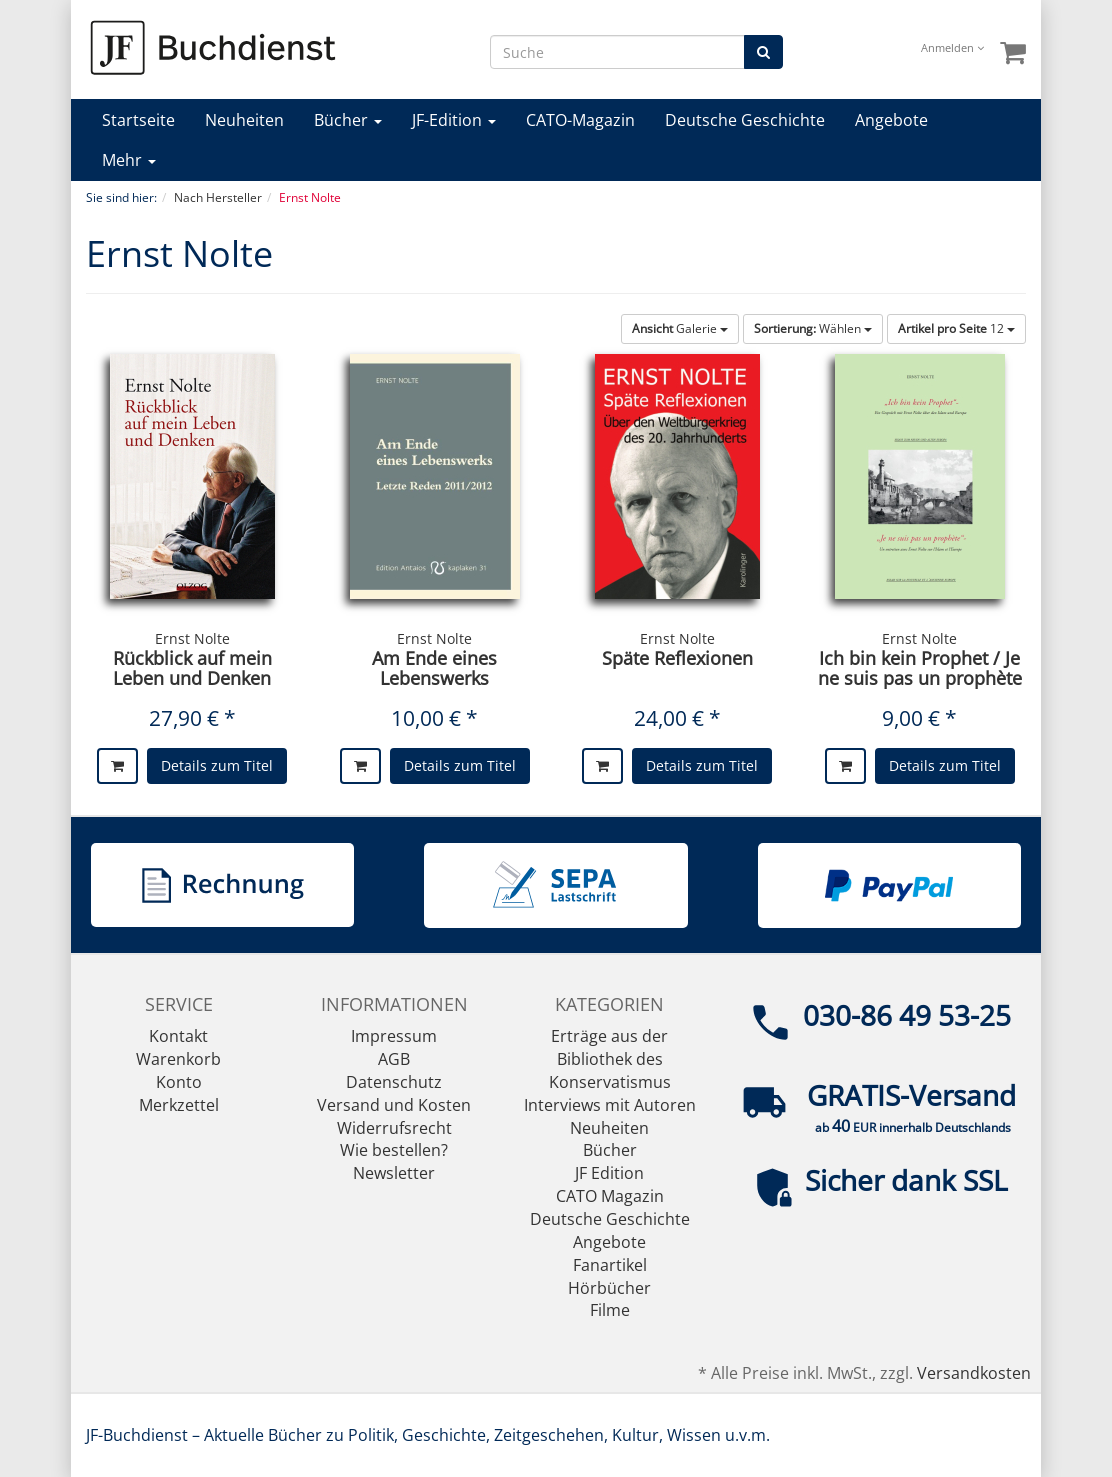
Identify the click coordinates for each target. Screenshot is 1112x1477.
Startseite (138, 120)
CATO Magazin (610, 1196)
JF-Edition (454, 120)
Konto (179, 1082)
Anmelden (952, 47)
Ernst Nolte (192, 638)
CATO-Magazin (580, 120)
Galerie (680, 328)
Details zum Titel (217, 765)
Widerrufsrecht (394, 1128)
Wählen (813, 328)
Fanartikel (610, 1265)
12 (956, 328)
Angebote (891, 120)
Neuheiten (244, 120)
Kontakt (178, 1036)
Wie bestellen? (394, 1150)
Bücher (348, 120)
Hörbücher (609, 1288)
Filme (610, 1310)
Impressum (394, 1036)
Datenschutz (394, 1082)
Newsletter (394, 1173)
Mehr (129, 160)
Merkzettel (179, 1105)
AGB (394, 1059)
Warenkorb (178, 1059)
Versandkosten (974, 1373)
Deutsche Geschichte (745, 120)
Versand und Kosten (394, 1105)
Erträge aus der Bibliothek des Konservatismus (610, 1059)
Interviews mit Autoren (610, 1105)
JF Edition (609, 1173)
